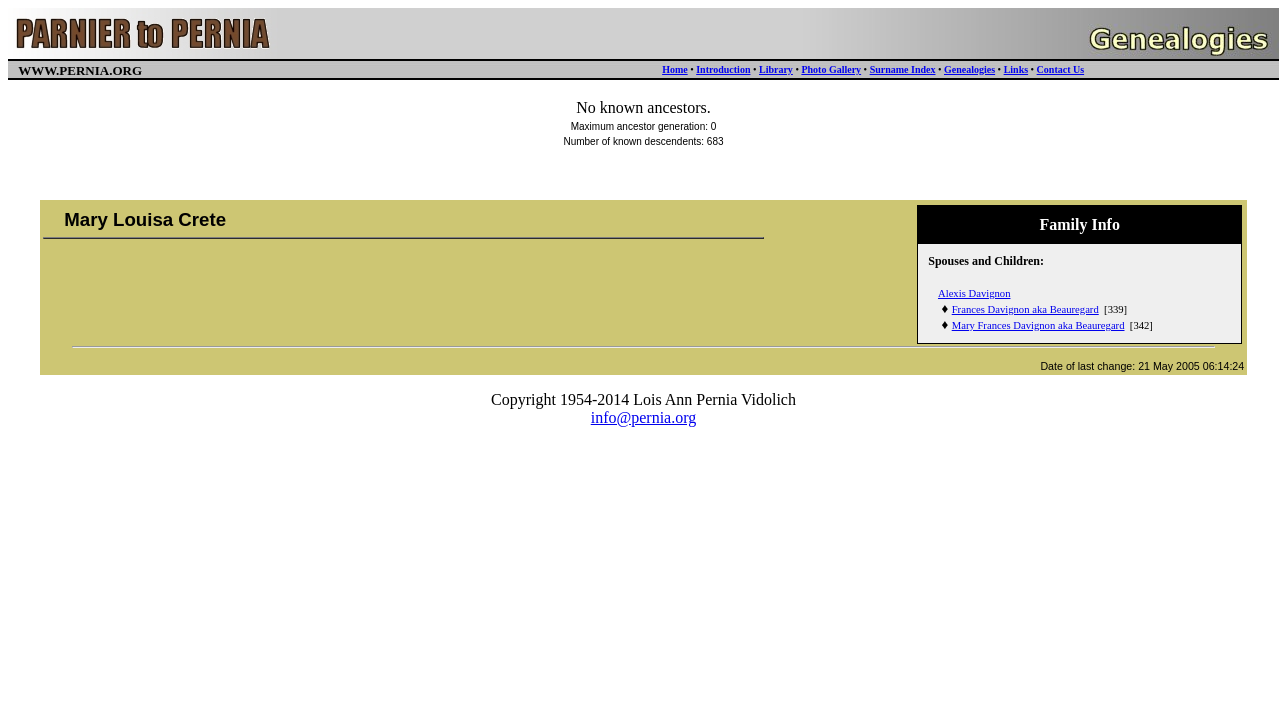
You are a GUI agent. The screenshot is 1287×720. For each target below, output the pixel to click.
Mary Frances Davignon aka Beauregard (1038, 325)
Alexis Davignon (974, 293)
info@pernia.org (644, 417)
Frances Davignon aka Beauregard (1025, 309)
